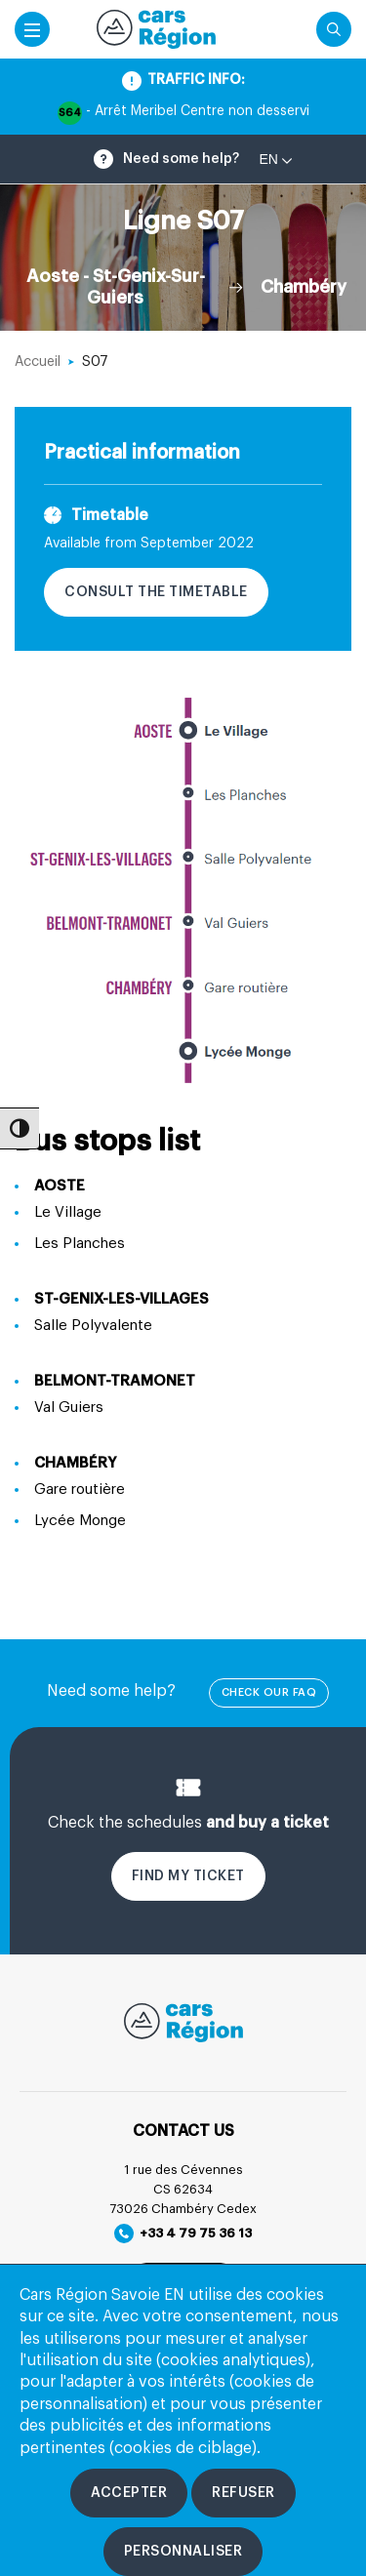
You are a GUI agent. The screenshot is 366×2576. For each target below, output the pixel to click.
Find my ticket (188, 1876)
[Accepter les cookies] (128, 2493)
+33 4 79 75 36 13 (183, 2233)
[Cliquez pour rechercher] (333, 29)
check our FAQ (269, 1692)
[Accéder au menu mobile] (32, 29)
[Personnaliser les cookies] (183, 2551)
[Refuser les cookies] (243, 2493)
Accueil (38, 362)
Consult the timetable (156, 592)
